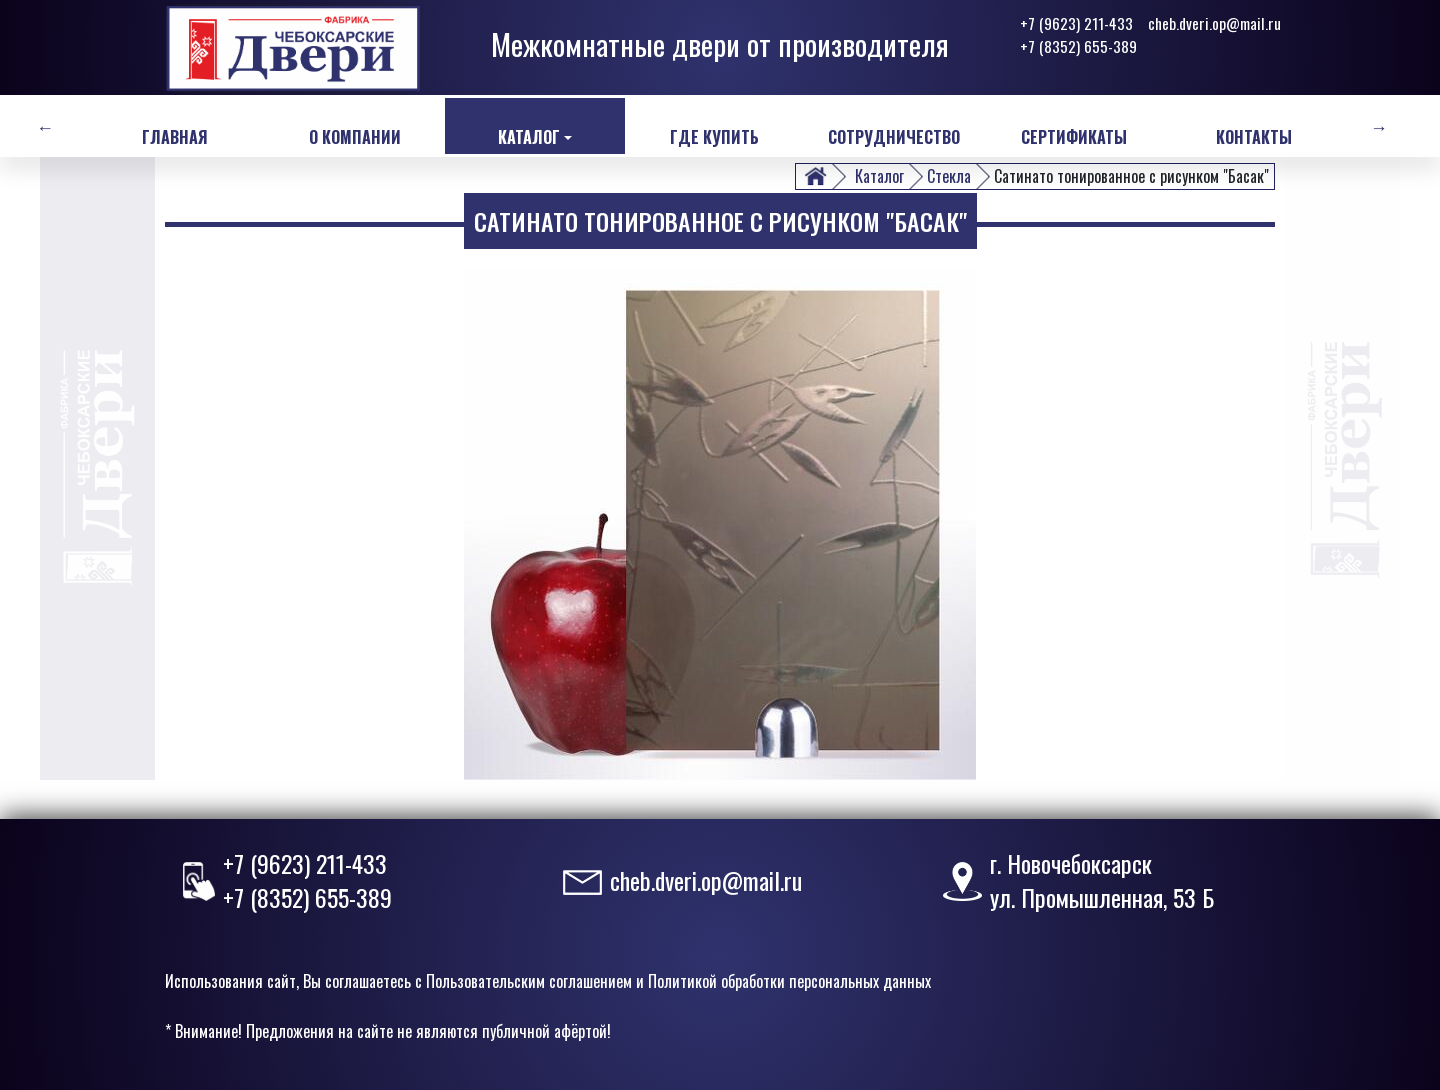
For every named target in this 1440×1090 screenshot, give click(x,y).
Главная (175, 137)
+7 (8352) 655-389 (1078, 46)
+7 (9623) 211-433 (1076, 23)
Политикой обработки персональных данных (789, 981)
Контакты (1254, 137)
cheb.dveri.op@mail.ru (1214, 23)
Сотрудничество (894, 137)
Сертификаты (1074, 137)
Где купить (714, 137)
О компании (355, 137)
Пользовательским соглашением (529, 981)
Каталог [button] (529, 137)
